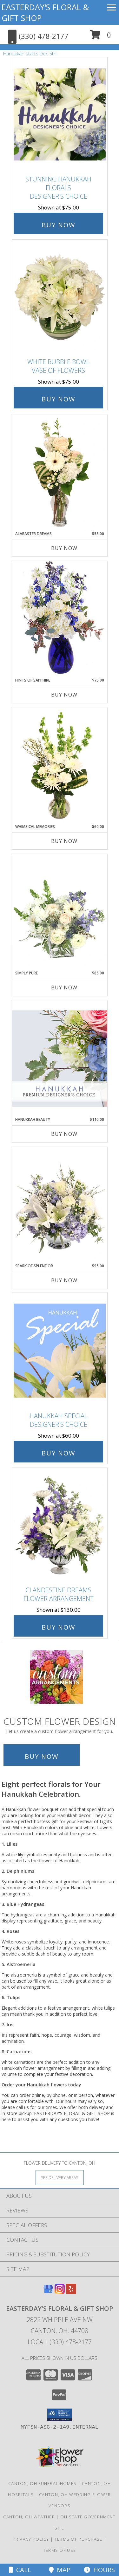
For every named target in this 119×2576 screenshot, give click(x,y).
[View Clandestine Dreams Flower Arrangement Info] (60, 1525)
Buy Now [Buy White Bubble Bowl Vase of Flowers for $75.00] (58, 399)
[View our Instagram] (60, 2292)
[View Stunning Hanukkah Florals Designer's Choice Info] (60, 114)
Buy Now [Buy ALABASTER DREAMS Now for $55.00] (64, 548)
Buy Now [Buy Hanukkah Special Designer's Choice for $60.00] (58, 1453)
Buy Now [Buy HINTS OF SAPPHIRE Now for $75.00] (64, 694)
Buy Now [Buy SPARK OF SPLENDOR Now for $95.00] (64, 1280)
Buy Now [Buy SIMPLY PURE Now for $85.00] (64, 987)
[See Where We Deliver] (60, 2177)
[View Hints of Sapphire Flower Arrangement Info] (59, 619)
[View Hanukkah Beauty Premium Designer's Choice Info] (59, 1058)
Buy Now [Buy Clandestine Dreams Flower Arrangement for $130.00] (58, 1627)
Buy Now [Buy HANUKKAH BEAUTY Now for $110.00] (64, 1133)
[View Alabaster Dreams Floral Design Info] (59, 473)
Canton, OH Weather (29, 2517)
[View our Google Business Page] (48, 2292)
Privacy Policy (31, 2539)
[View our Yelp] (71, 2292)
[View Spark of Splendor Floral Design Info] (59, 1205)
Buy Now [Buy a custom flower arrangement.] (41, 1756)
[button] (100, 37)
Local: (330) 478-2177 (60, 2342)
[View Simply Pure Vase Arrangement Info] (59, 912)
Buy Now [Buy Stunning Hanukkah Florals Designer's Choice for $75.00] (58, 225)
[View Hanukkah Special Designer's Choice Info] (60, 1351)
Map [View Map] (59, 2569)
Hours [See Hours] (99, 2569)
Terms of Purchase (78, 2539)
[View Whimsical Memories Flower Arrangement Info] (59, 766)
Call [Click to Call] (20, 2569)
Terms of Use (59, 2550)
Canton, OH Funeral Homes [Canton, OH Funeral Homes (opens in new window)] (42, 2483)
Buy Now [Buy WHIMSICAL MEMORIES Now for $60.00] (64, 841)
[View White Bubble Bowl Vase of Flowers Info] (60, 297)
